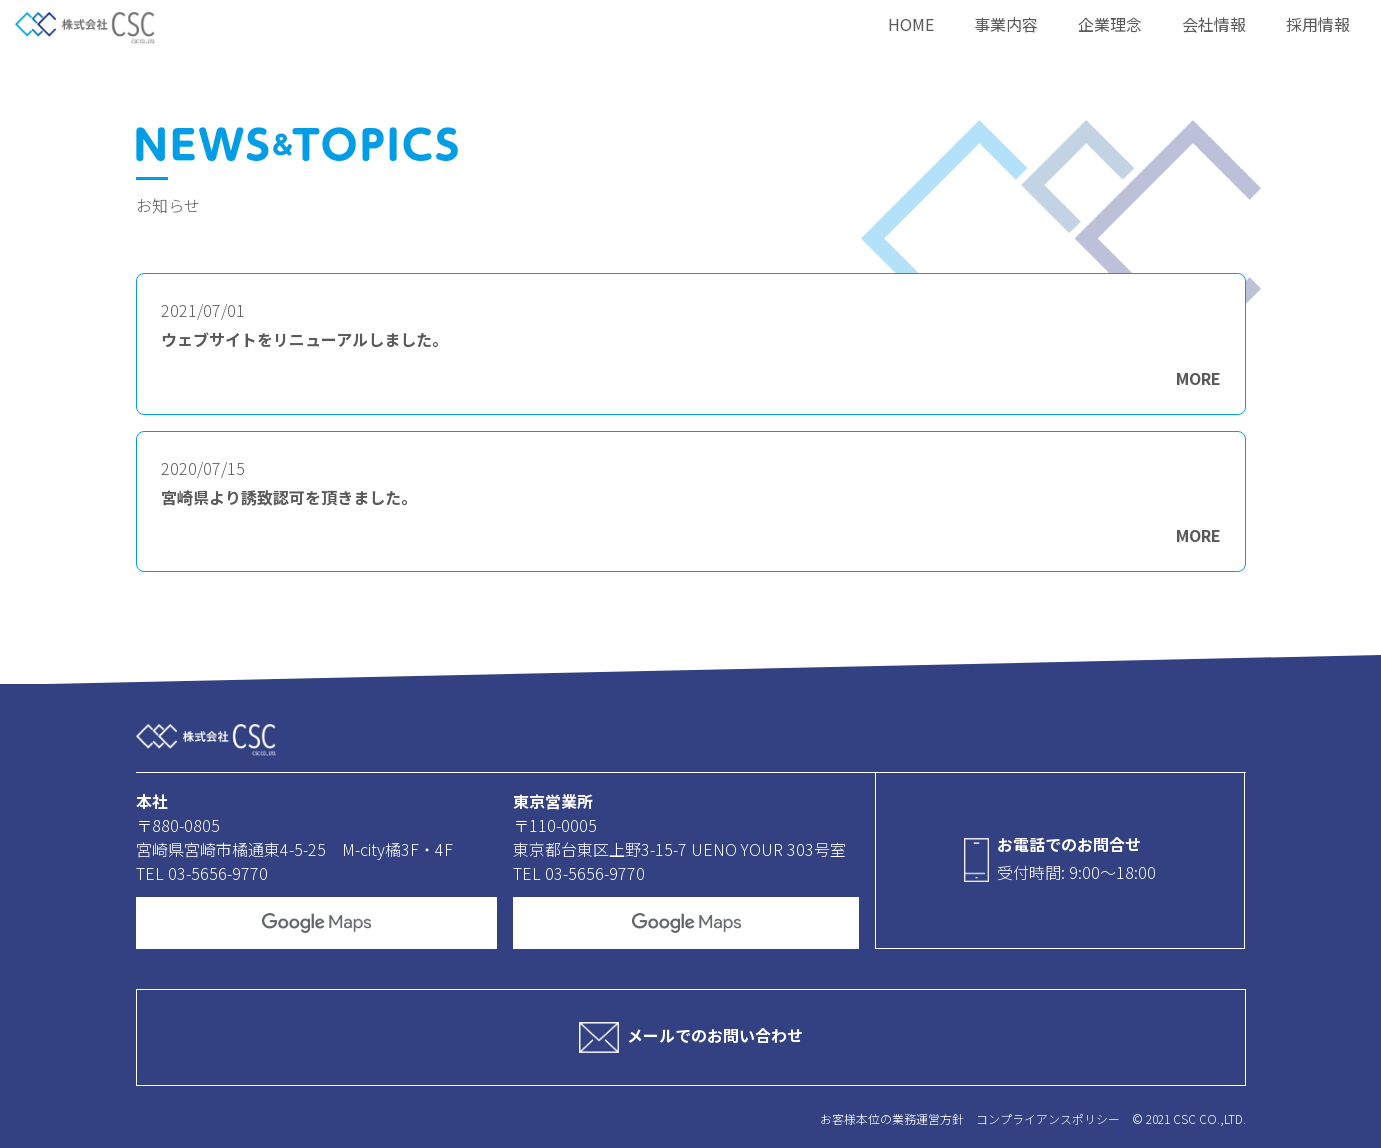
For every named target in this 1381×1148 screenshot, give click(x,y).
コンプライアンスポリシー (1048, 1118)
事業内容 (1006, 24)
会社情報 (1214, 24)
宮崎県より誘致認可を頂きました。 (289, 497)
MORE (1198, 378)
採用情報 (1318, 24)
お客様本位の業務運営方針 (892, 1118)
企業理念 (1110, 24)
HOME (911, 24)
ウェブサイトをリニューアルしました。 (304, 339)
